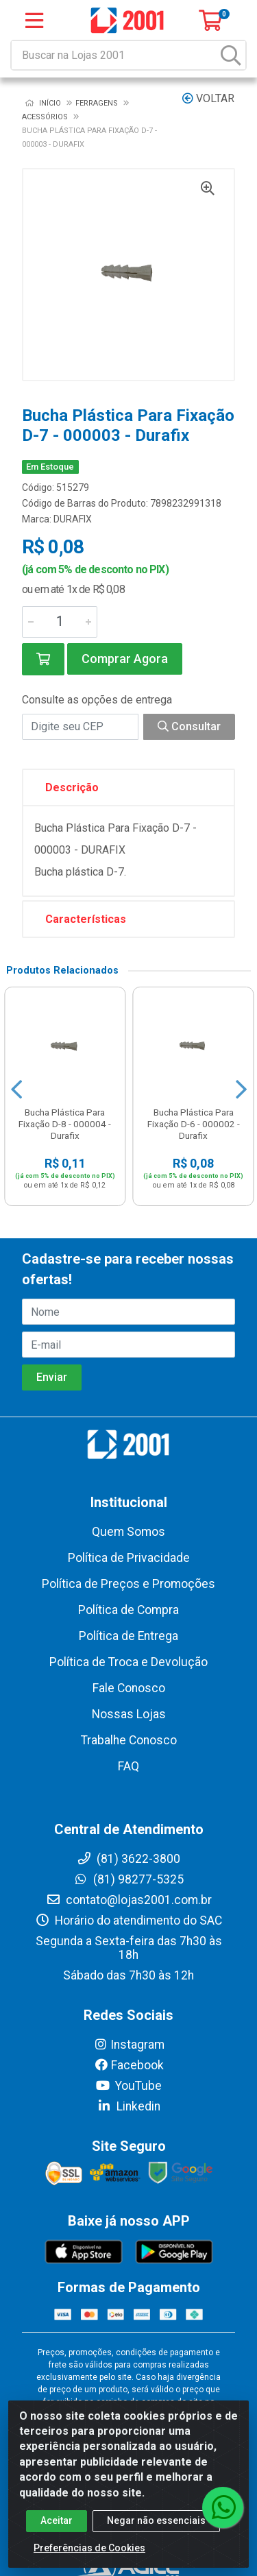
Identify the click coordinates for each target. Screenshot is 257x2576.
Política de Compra (128, 1610)
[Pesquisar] (231, 55)
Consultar (189, 726)
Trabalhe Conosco (129, 1740)
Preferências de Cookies (89, 2547)
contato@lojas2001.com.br (129, 1900)
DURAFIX (72, 519)
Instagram (128, 2044)
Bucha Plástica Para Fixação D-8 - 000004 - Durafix (65, 1124)
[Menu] (34, 20)
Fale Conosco (129, 1688)
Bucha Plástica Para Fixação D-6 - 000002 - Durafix (193, 1124)
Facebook (129, 2065)
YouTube (128, 2086)
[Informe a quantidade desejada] (59, 622)
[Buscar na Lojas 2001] (114, 55)
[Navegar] (16, 1089)
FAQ (128, 1766)
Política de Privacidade (129, 1558)
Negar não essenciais (156, 2520)
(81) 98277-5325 (128, 1879)
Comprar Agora (125, 658)
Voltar (208, 98)
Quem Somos (128, 1532)
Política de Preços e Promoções (128, 1584)
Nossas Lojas (129, 1714)
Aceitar (56, 2520)
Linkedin (128, 2106)
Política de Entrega (128, 1636)
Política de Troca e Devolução (128, 1662)
